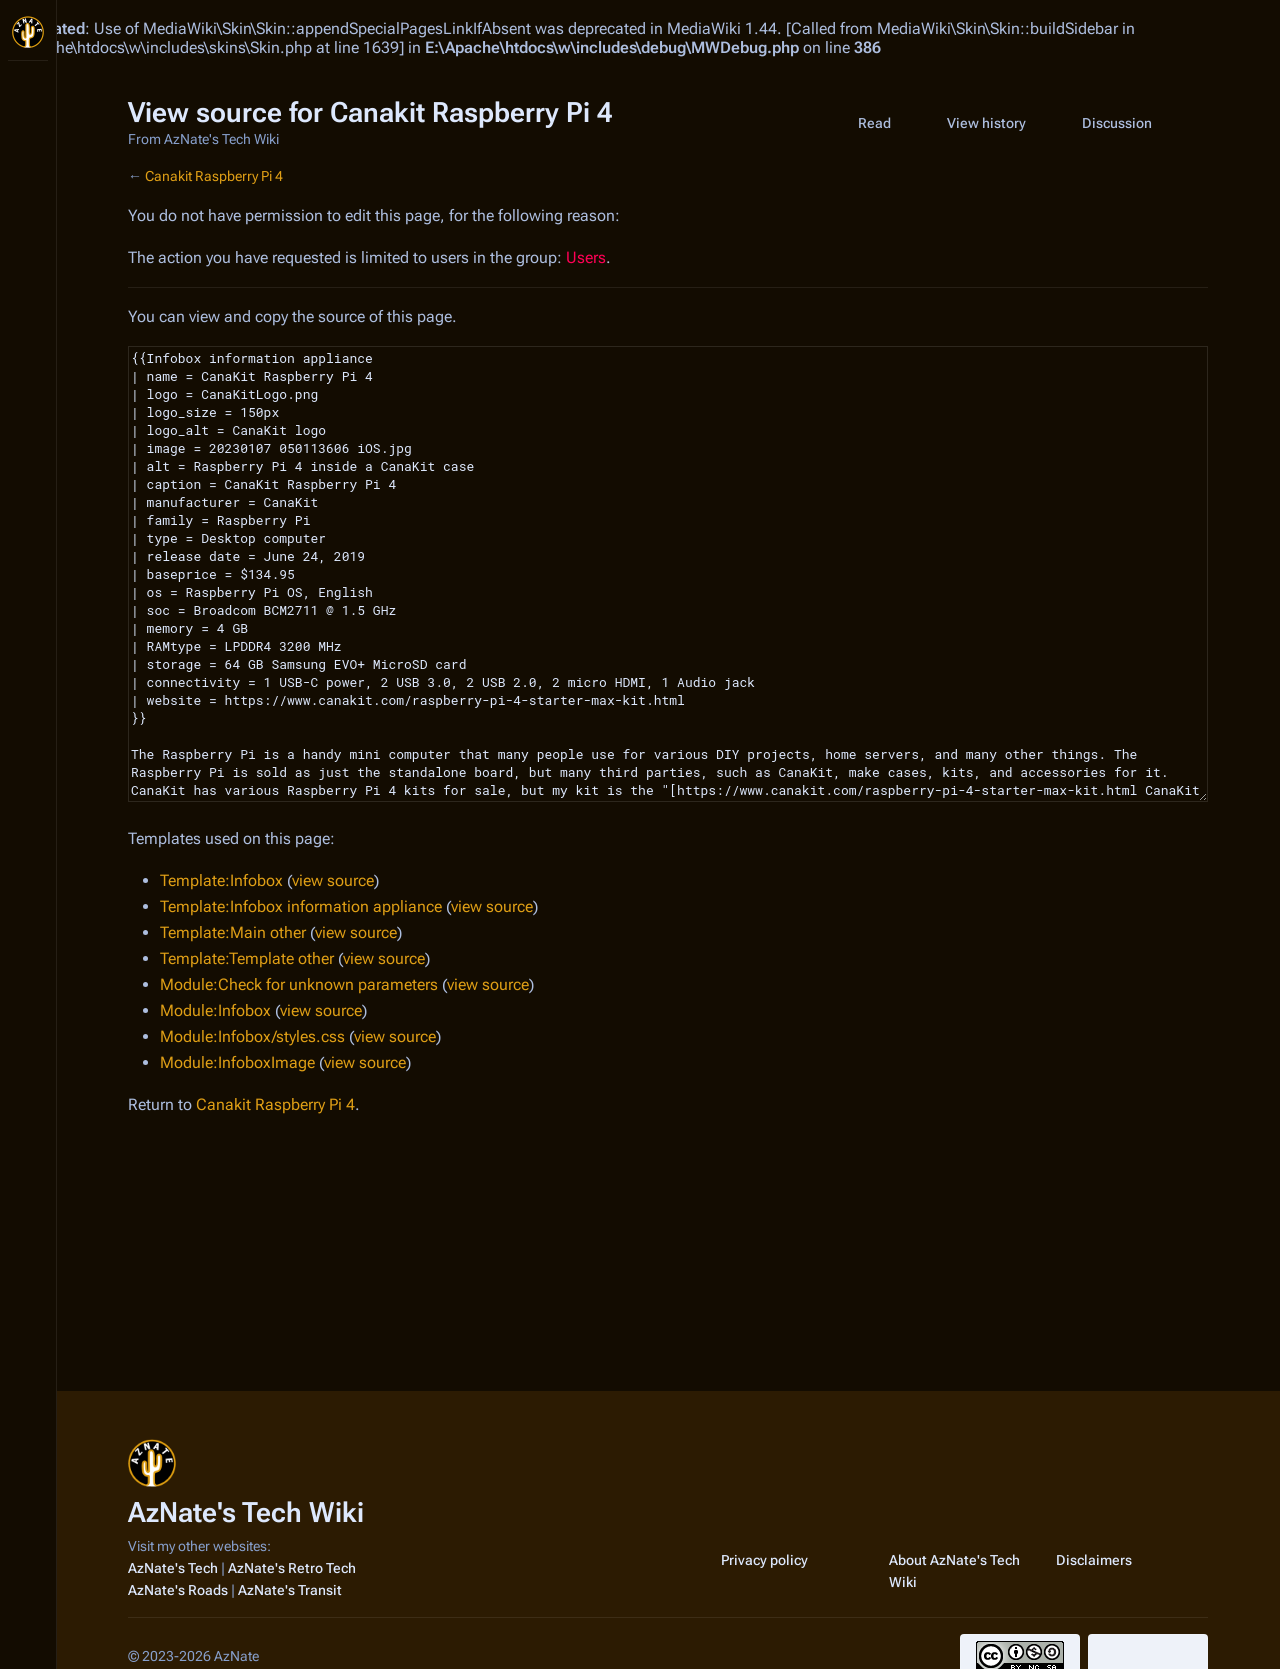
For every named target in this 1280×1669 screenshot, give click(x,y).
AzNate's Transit (290, 1590)
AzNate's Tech (173, 1568)
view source (333, 880)
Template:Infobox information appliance (301, 906)
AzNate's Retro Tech (292, 1568)
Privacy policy (764, 1560)
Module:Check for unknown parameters (299, 984)
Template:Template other (247, 958)
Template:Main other (233, 932)
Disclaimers (1094, 1560)
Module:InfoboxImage (237, 1062)
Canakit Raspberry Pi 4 (214, 176)
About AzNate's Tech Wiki (954, 1571)
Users (586, 257)
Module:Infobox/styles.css (252, 1036)
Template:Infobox (221, 880)
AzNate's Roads (178, 1590)
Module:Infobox (215, 1010)
